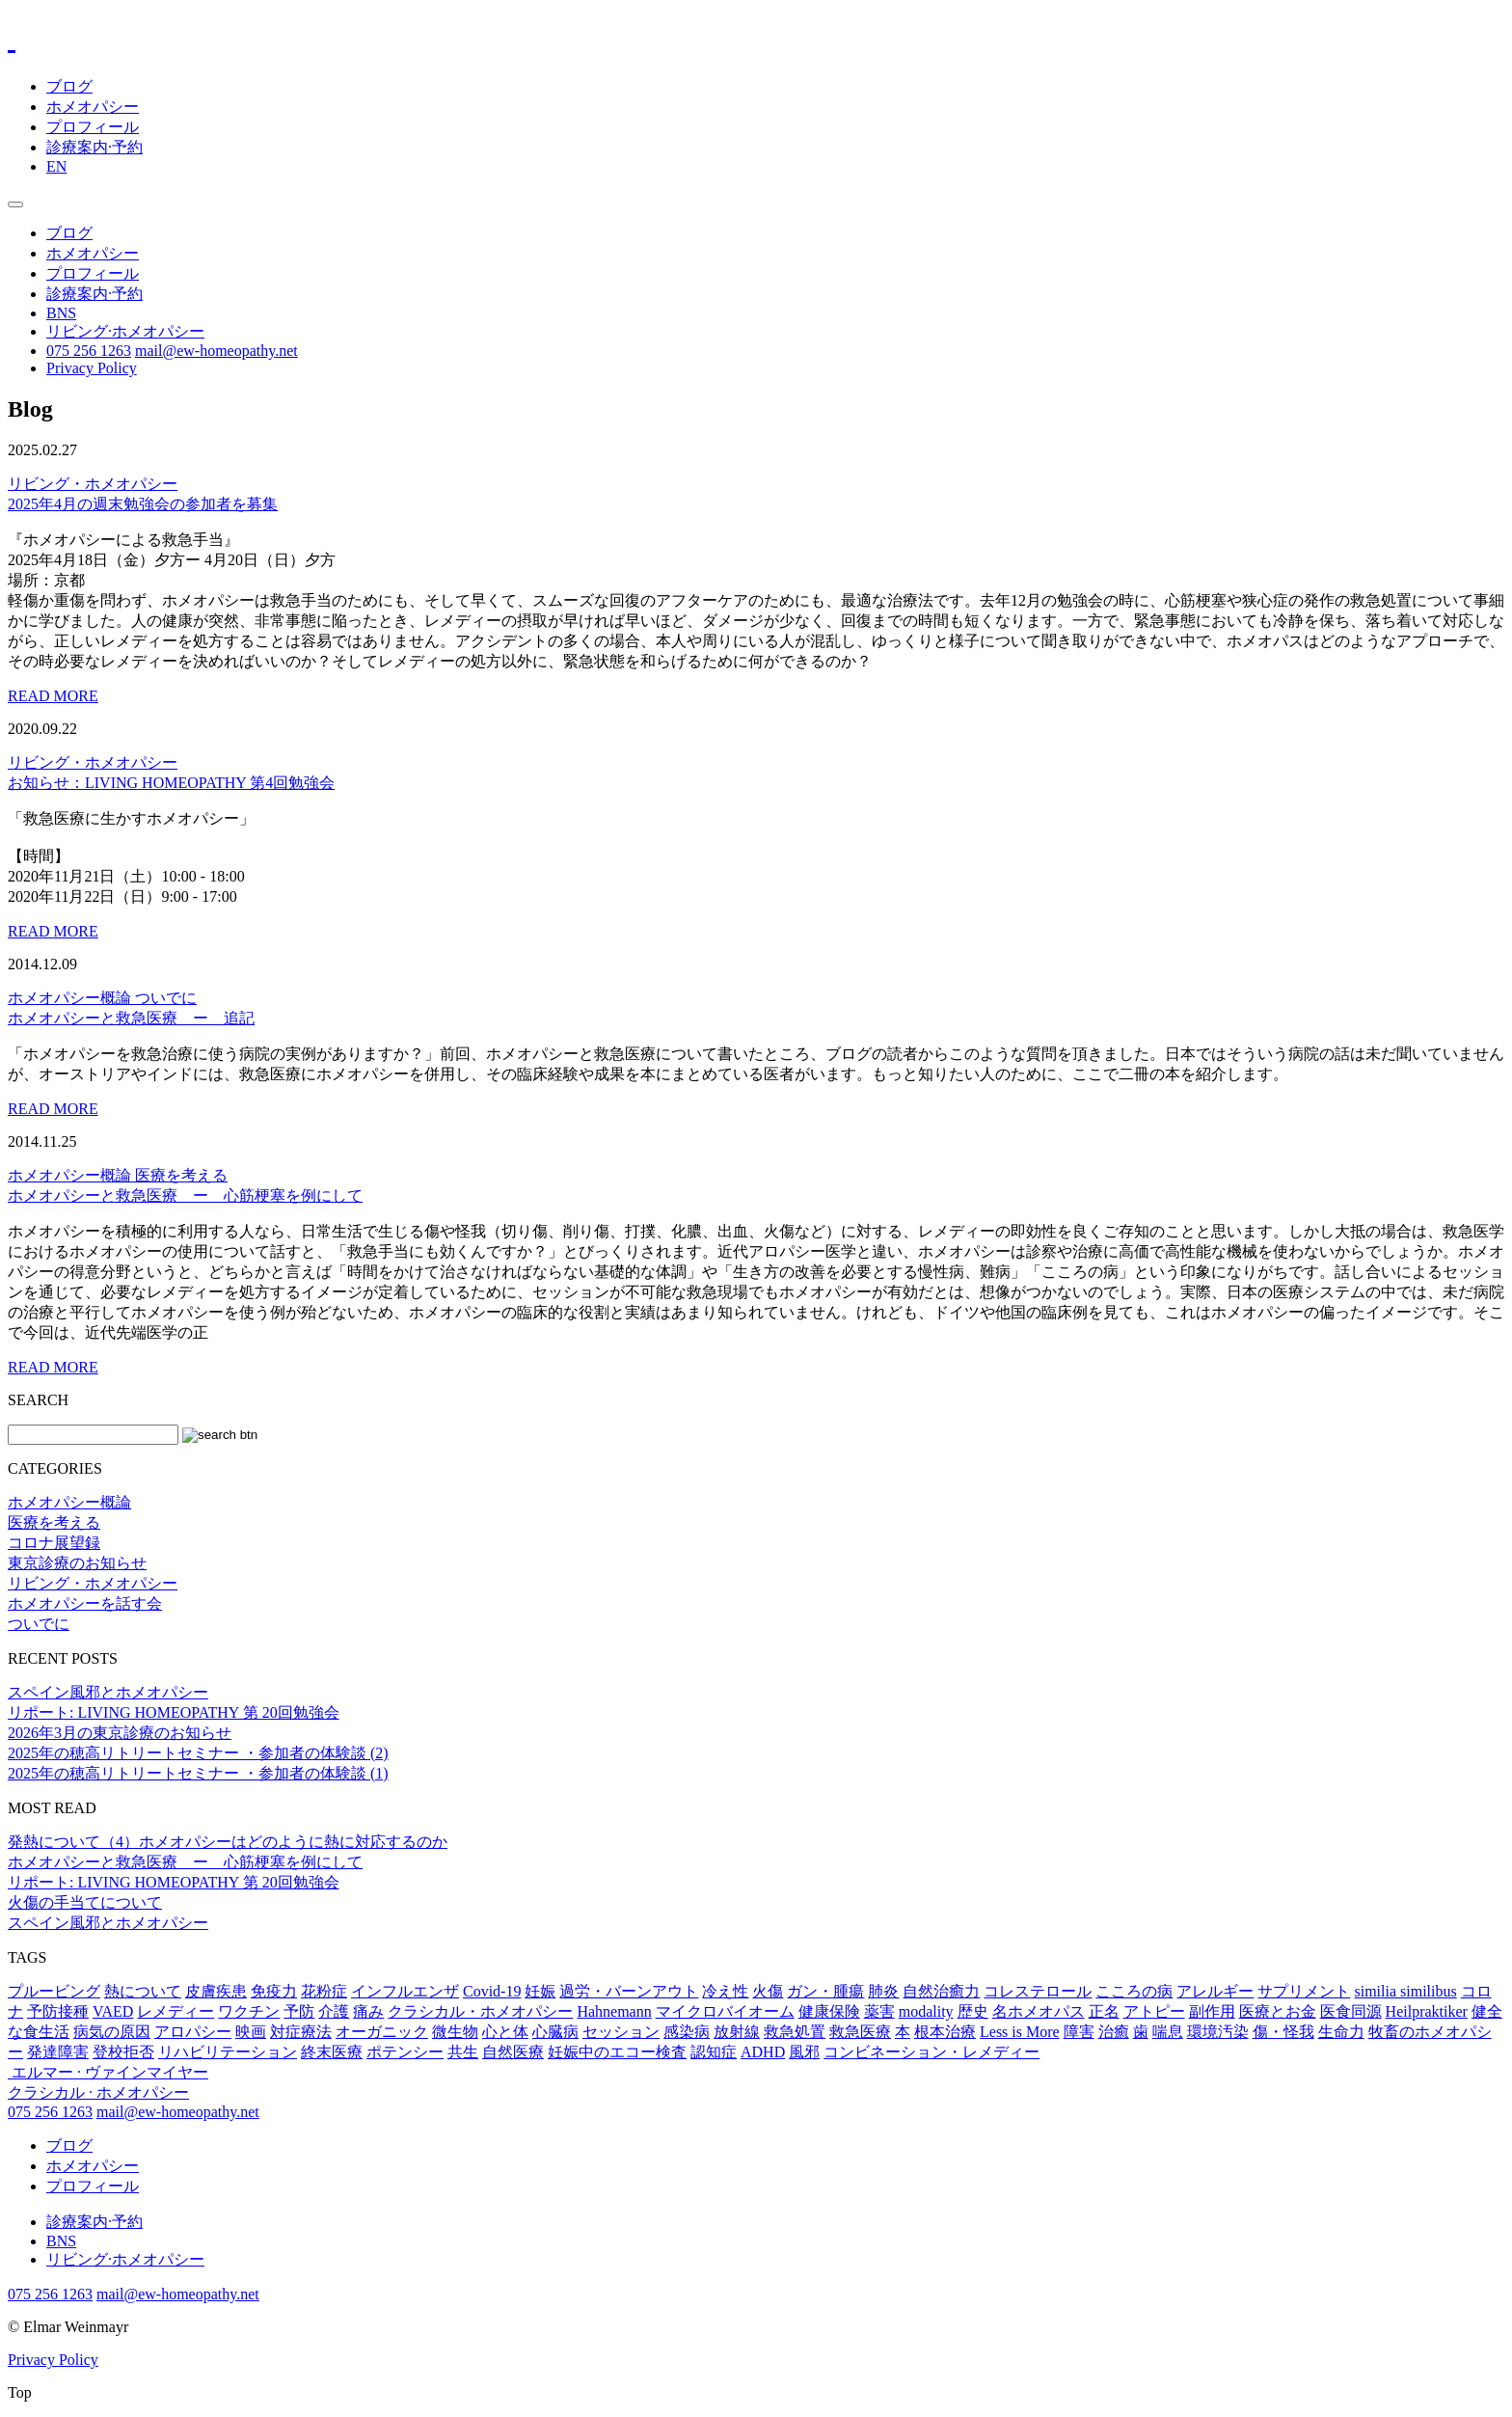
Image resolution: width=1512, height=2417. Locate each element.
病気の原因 (111, 2031)
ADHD (763, 2052)
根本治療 (945, 2031)
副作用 (1212, 2011)
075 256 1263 (88, 350)
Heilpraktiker (1427, 2011)
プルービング (54, 1991)
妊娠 (540, 1991)
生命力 (1341, 2031)
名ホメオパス (1038, 2011)
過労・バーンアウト (628, 1991)
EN (56, 166)
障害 (1079, 2031)
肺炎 (883, 1991)
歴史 (973, 2011)
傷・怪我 (1283, 2031)
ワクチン (249, 2011)
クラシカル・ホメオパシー (480, 2011)
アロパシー (192, 2031)
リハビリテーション (227, 2052)
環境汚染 (1218, 2031)
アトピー (1154, 2011)
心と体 (505, 2031)
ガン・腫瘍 (825, 1991)
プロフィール (92, 127)
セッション (621, 2031)
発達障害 (58, 2052)
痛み (368, 2011)
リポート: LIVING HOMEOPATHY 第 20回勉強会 (173, 1712)
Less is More (1020, 2031)
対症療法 (301, 2031)
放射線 (737, 2031)
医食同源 (1351, 2011)
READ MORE (53, 696)
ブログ (69, 86)
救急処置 (794, 2031)
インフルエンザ (405, 1991)
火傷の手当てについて (85, 1902)
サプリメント (1303, 1991)
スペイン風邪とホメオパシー (108, 1692)
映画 (250, 2031)
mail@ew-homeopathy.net (216, 350)
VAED (113, 2011)
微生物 (455, 2031)
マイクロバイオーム (725, 2011)
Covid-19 (492, 1991)
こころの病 (1134, 1991)
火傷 (767, 1991)
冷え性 (725, 1991)
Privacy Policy (91, 368)
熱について (142, 1991)
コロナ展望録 (54, 1542)
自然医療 (513, 2052)
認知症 (713, 2052)
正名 (1104, 2011)
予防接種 (58, 2011)
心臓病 (555, 2031)
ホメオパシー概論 (71, 998)
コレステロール (1038, 1991)
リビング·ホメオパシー (125, 331)
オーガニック (382, 2031)
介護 (333, 2011)
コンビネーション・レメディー (932, 2052)
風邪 (804, 2052)
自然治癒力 (941, 1991)
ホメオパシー (92, 106)
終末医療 (332, 2052)
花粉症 (324, 1991)
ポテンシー (405, 2052)
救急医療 (860, 2031)
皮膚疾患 (216, 1991)
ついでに (166, 998)
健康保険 (829, 2011)
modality (926, 2011)
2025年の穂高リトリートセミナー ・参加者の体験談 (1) (198, 1773)
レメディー (175, 2011)
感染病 (686, 2031)
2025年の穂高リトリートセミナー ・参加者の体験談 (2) (198, 1753)
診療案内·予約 (94, 147)
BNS (61, 313)
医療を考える (181, 1175)
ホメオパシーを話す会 (85, 1603)
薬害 (879, 2011)
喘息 (1167, 2031)
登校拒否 (123, 2052)
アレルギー (1215, 1991)
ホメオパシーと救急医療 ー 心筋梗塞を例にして (185, 1862)
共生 (462, 2052)
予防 (299, 2011)
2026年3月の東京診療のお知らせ (119, 1732)
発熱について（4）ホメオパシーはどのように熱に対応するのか (227, 1841)
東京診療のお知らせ (77, 1563)
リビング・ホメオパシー (92, 483)
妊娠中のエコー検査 (617, 2052)
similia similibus (1405, 1991)
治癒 (1113, 2031)
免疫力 (274, 1991)
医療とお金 (1277, 2011)
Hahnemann (614, 2011)
